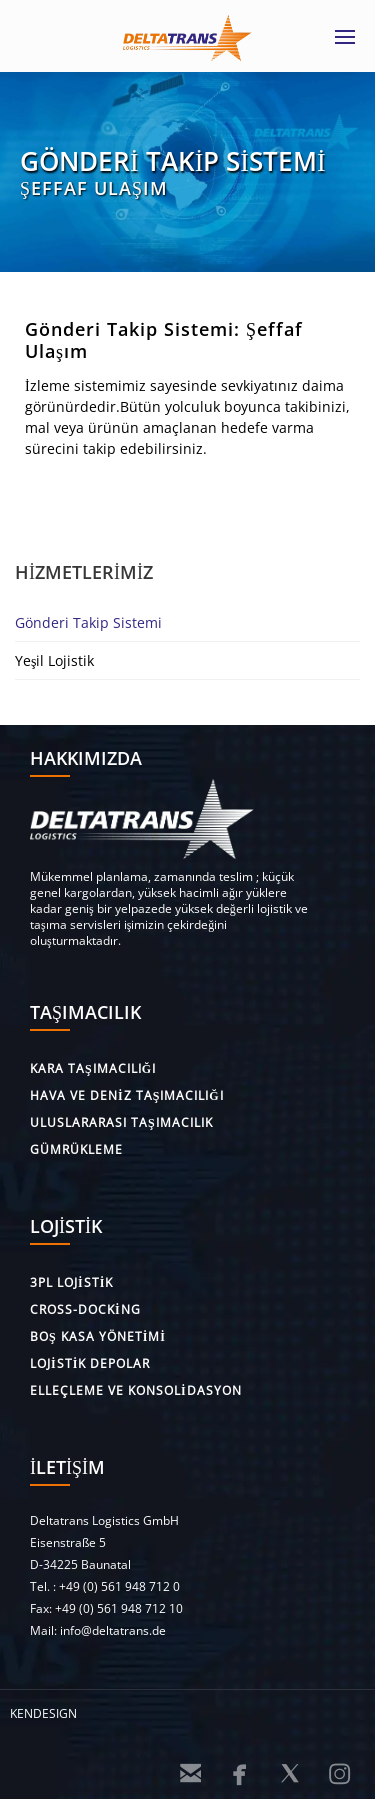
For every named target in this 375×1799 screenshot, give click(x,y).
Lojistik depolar (90, 1363)
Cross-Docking (85, 1309)
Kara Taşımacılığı (93, 1068)
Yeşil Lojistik (54, 660)
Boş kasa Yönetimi (98, 1336)
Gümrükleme (76, 1149)
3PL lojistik (71, 1282)
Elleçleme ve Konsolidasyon (136, 1390)
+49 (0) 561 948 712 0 (119, 1586)
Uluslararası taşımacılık (121, 1122)
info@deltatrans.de (113, 1630)
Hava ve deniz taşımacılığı (127, 1095)
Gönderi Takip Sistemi (88, 622)
